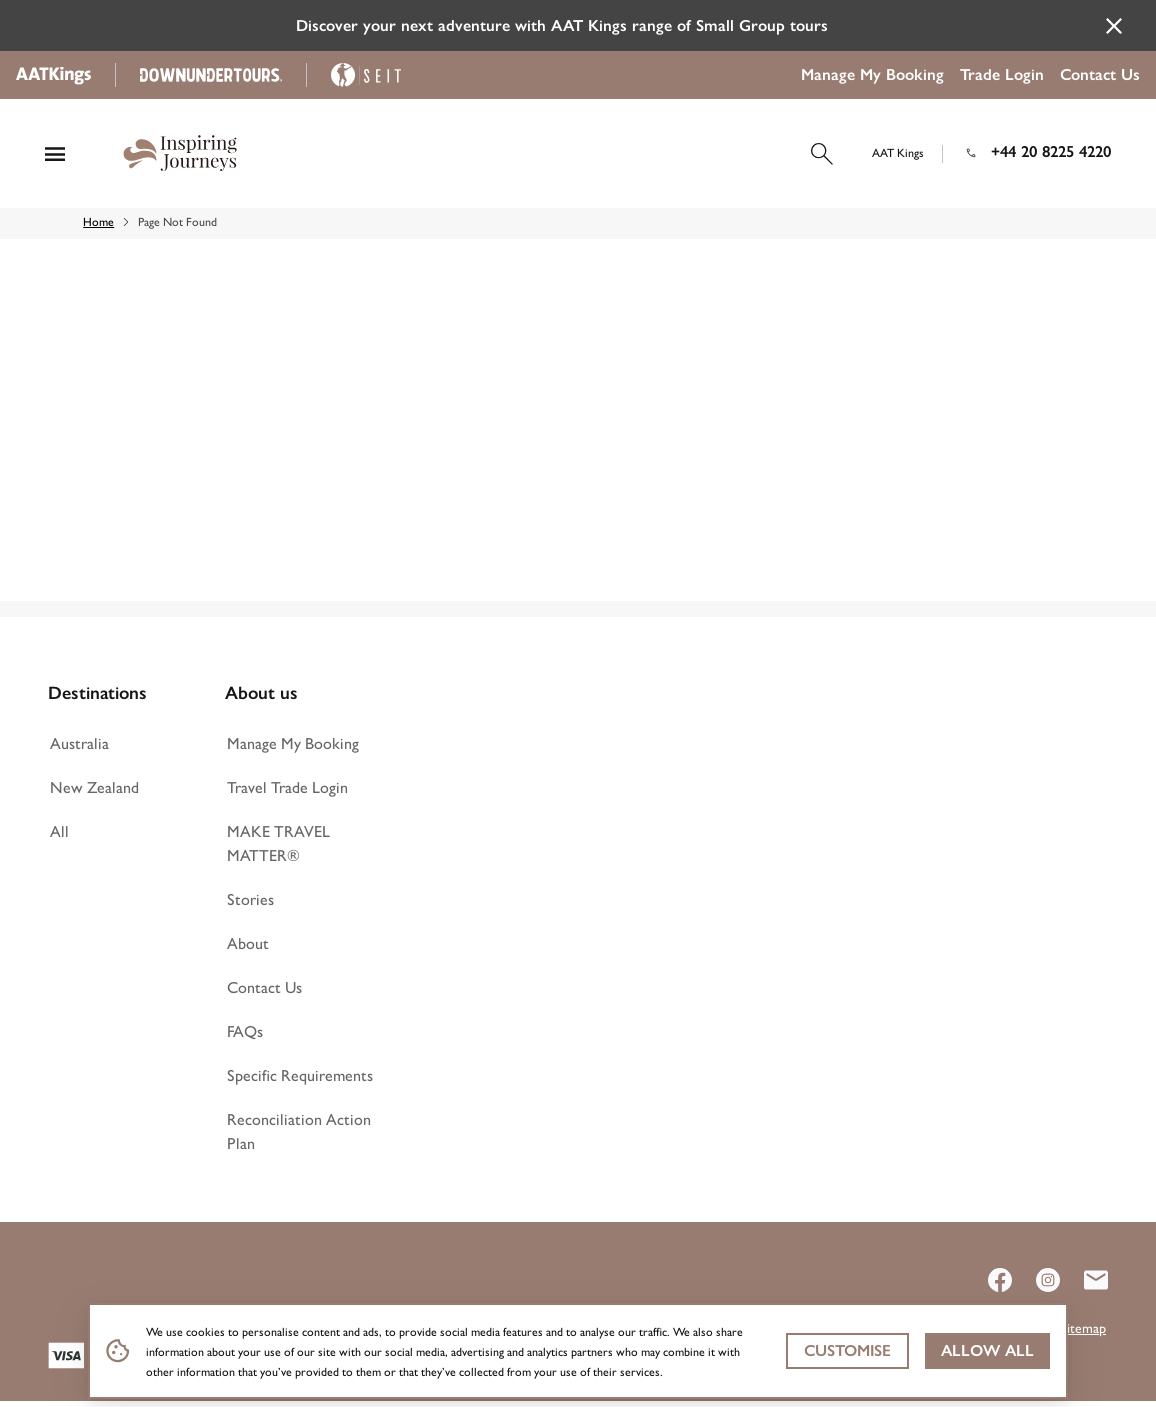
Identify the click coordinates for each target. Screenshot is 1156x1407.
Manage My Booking (872, 74)
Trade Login (1002, 74)
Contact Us (1100, 74)
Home (106, 228)
